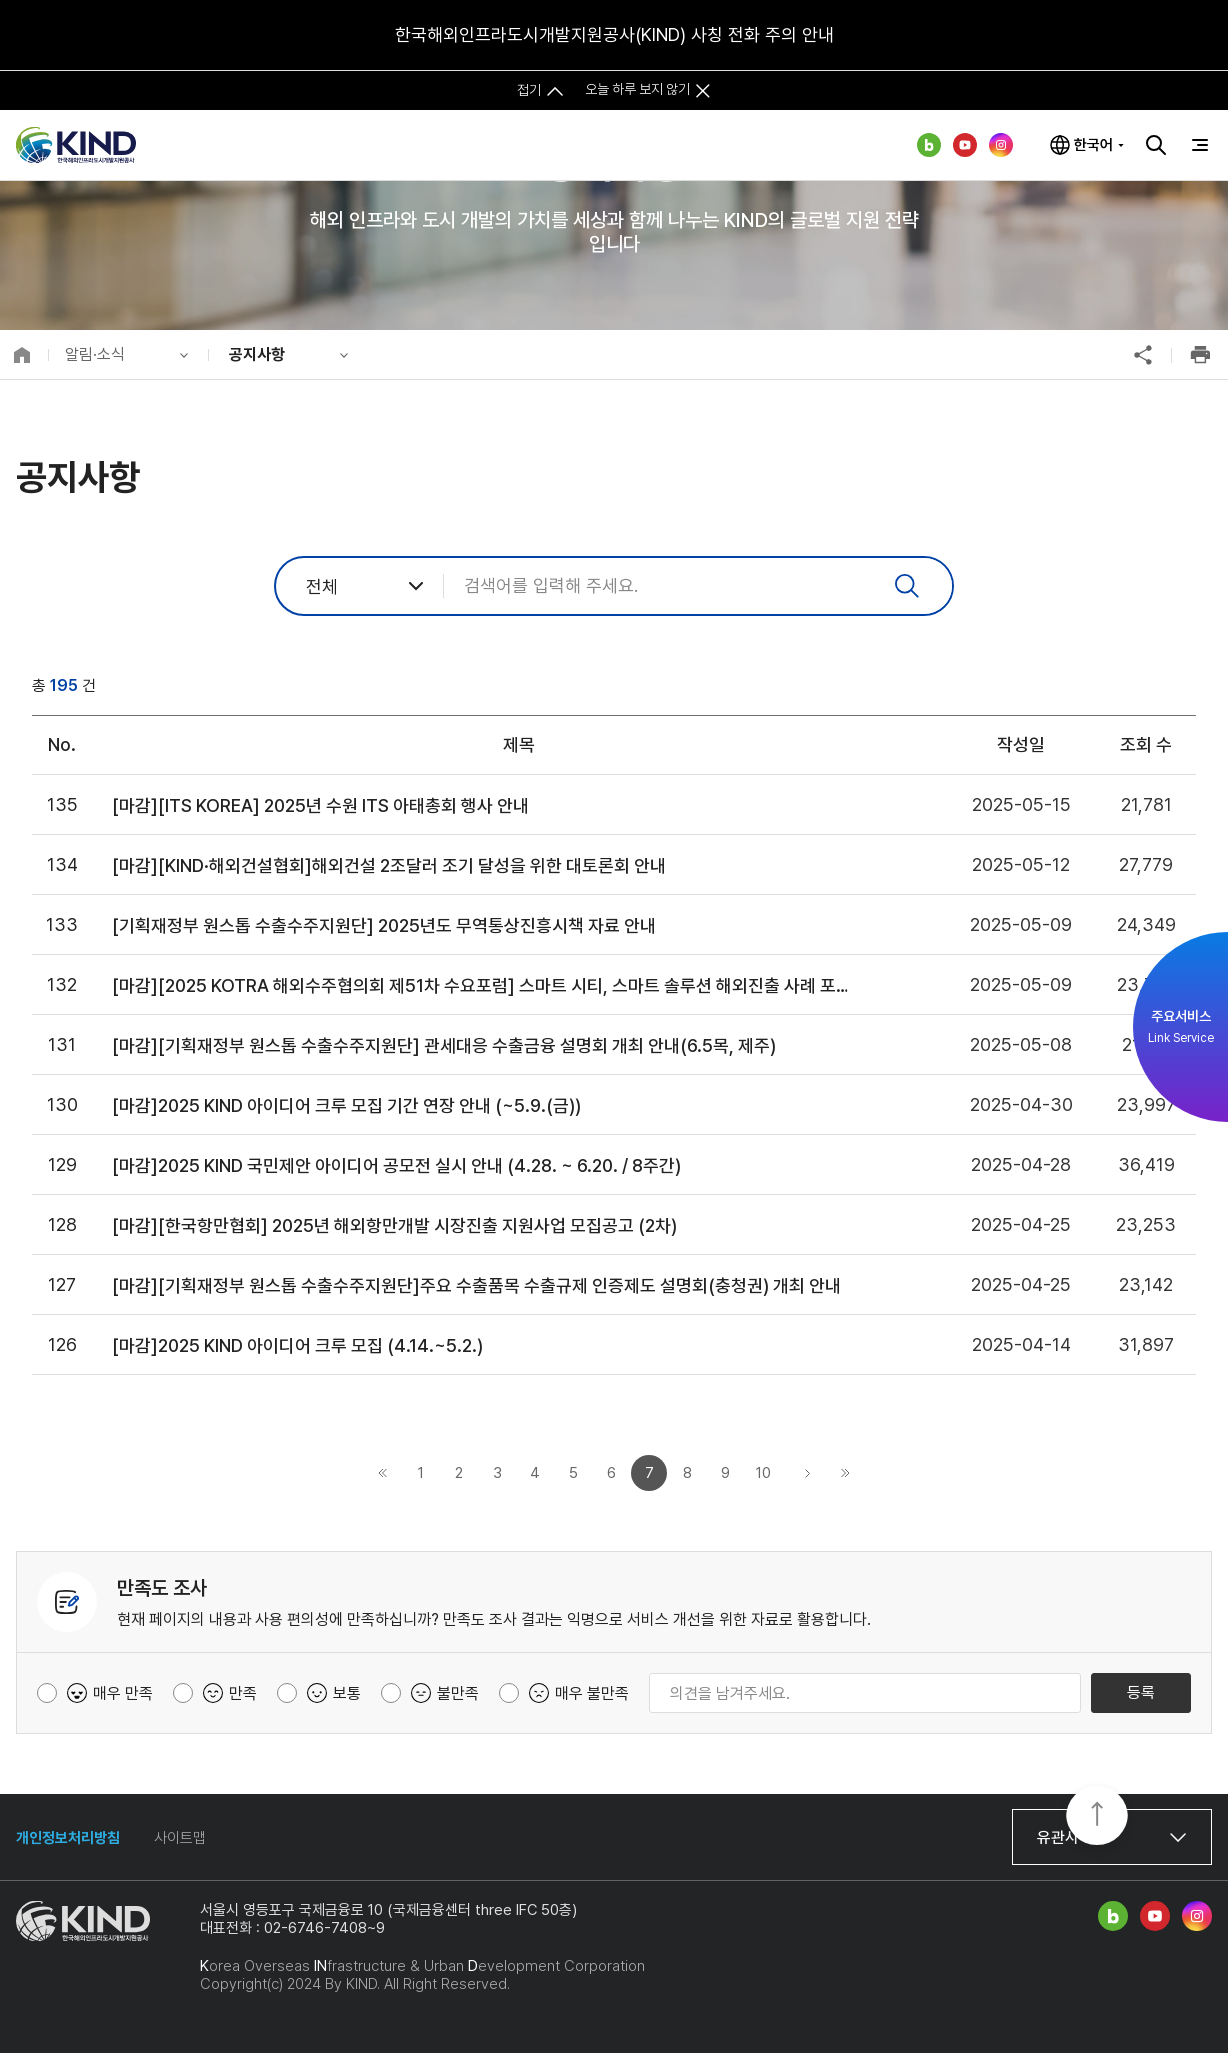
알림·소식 (95, 354)
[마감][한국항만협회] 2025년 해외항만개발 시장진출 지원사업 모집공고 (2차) (394, 1225)
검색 (1156, 145)
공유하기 (1143, 355)
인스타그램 (1001, 145)
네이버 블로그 (929, 145)
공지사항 (257, 354)
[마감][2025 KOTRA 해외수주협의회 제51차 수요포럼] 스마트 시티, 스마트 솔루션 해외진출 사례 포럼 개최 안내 (487, 985)
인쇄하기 (1200, 355)
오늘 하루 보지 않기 (637, 89)
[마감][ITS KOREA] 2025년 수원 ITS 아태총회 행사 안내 (320, 805)
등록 (1141, 1692)
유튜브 (965, 145)
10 (763, 1473)
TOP (1097, 1817)
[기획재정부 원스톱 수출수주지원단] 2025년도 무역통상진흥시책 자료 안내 (384, 925)
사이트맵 (180, 1838)
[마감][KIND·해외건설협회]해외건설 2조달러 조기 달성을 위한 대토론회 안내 (389, 865)
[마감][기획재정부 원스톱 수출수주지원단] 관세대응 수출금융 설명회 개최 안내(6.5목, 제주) (444, 1045)
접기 (529, 89)
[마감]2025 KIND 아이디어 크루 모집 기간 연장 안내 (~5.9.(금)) (346, 1105)
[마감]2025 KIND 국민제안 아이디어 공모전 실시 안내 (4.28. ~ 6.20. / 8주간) (396, 1165)
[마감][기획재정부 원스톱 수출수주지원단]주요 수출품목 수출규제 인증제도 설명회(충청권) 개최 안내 (476, 1285)
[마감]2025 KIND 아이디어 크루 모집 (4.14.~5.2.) (297, 1345)
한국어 (1093, 145)
